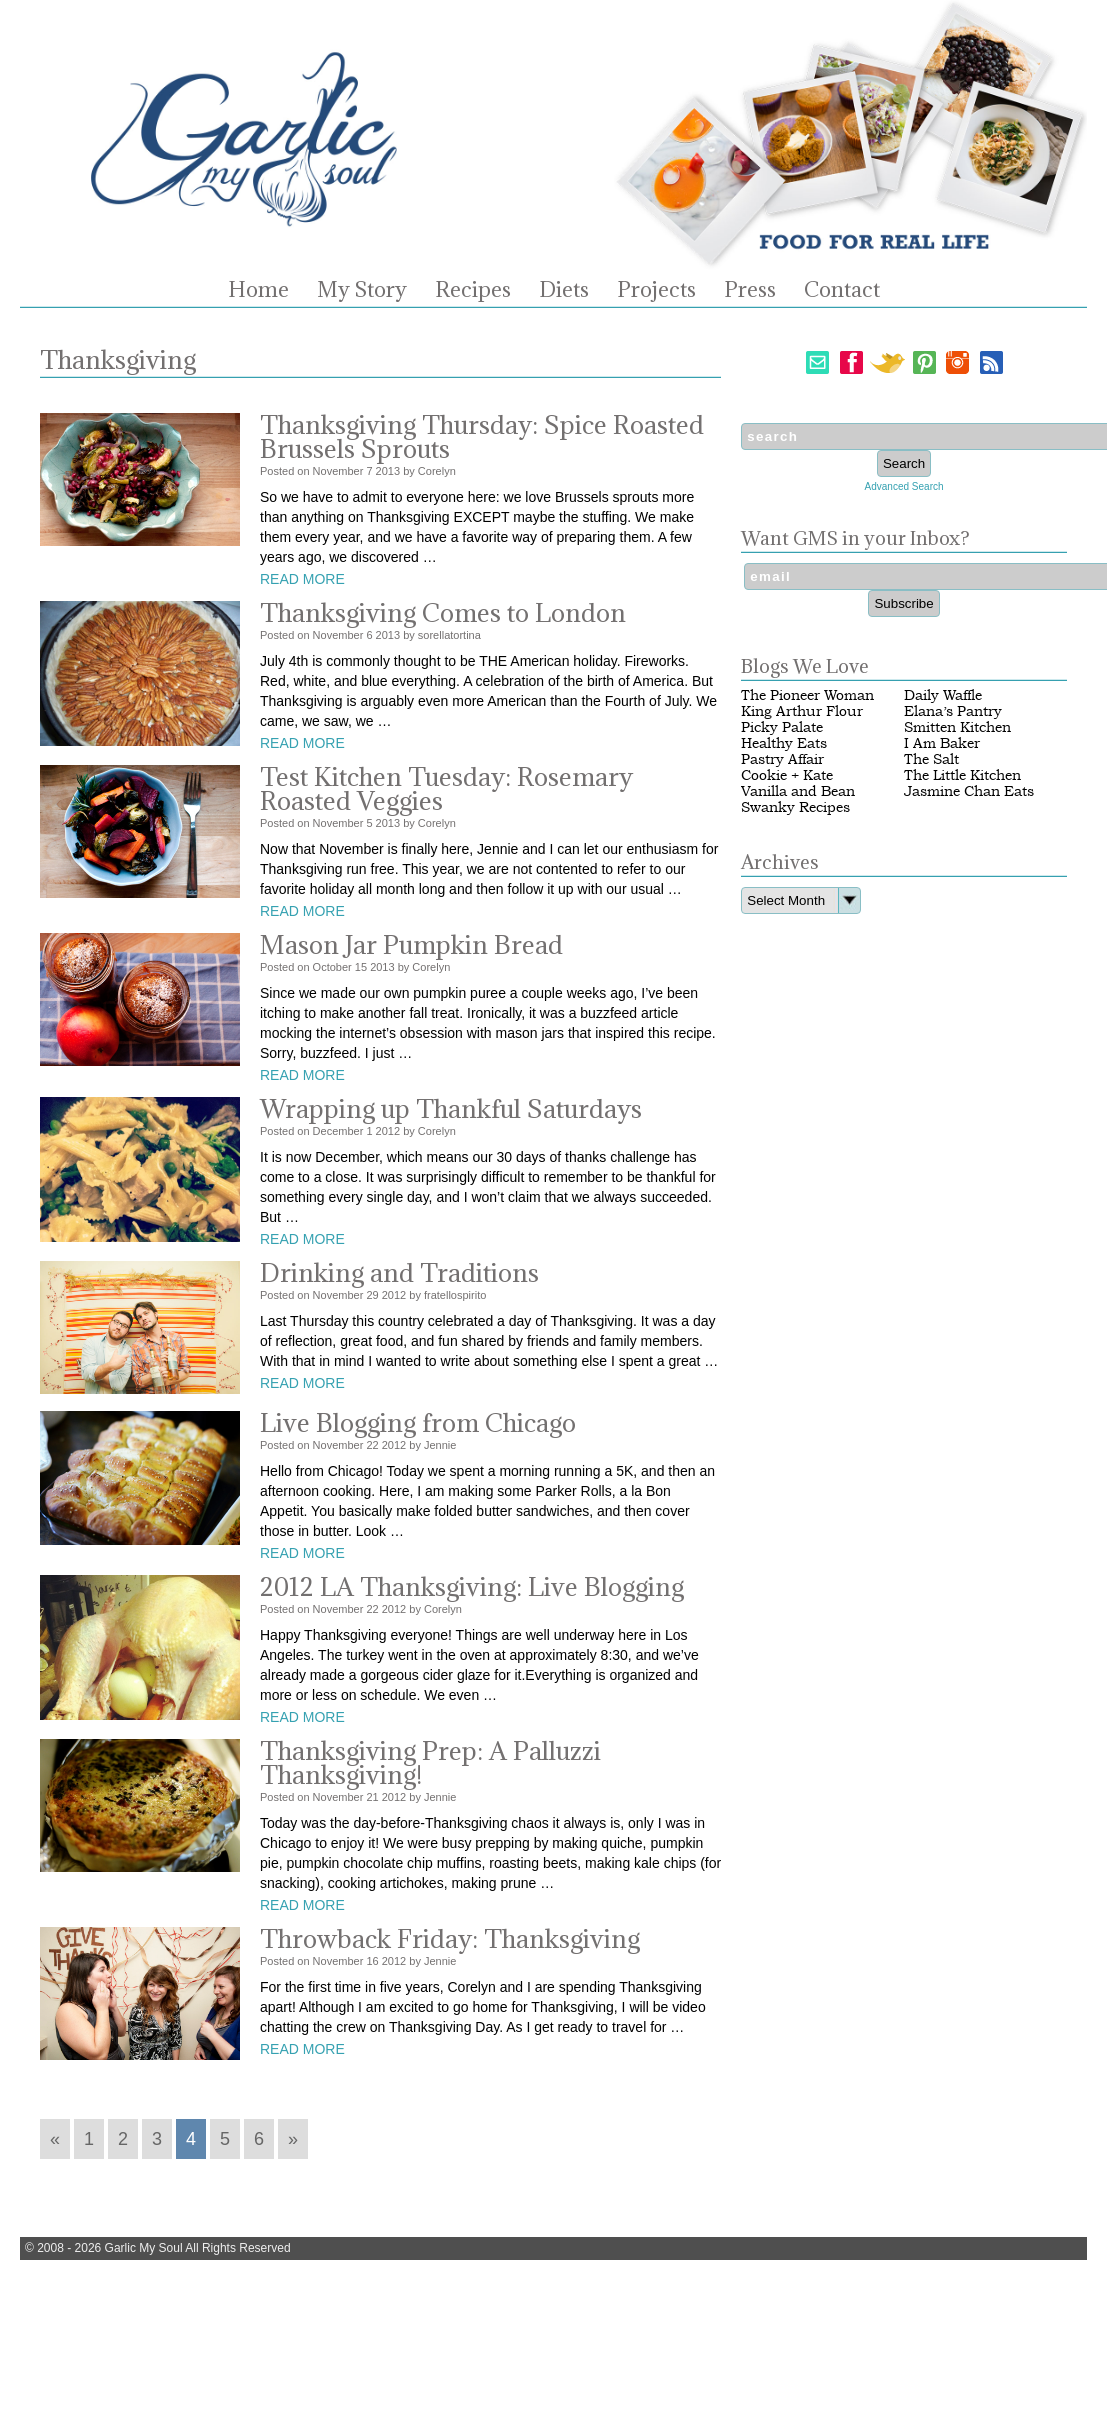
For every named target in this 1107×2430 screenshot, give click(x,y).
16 (372, 1961)
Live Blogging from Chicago (418, 1422)
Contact (842, 290)
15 (361, 967)
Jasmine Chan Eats (969, 791)
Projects (656, 290)
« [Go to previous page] (55, 2139)
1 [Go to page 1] (89, 2139)
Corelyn (437, 471)
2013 (388, 471)
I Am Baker (942, 743)
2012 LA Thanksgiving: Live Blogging (472, 1586)
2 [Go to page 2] (123, 2139)
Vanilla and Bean (798, 791)
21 (372, 1797)
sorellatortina (449, 635)
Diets (564, 290)
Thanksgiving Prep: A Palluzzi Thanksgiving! (430, 1762)
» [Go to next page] (293, 2139)
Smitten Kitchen (957, 727)
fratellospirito (455, 1295)
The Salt (931, 759)
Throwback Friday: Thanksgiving (450, 1938)
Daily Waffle (943, 695)
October (332, 967)
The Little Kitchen (962, 775)
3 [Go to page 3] (157, 2139)
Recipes (473, 290)
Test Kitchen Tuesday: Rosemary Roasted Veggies (446, 788)
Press (750, 290)
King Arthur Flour (802, 711)
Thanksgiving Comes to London (443, 612)
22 (372, 1445)
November (338, 471)
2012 (388, 1131)
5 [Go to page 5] (225, 2139)
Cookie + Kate (787, 775)
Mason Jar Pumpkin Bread (411, 944)
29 (372, 1295)
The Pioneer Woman (807, 695)
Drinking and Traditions (399, 1272)
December (338, 1131)
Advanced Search (904, 486)
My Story (362, 290)
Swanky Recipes (795, 807)
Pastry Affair (782, 759)
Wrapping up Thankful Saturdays (451, 1108)
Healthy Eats (784, 743)
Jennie (440, 1445)
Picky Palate (782, 727)
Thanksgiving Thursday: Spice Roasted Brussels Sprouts (482, 436)
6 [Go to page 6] (259, 2139)
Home (258, 290)
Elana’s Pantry (953, 711)
